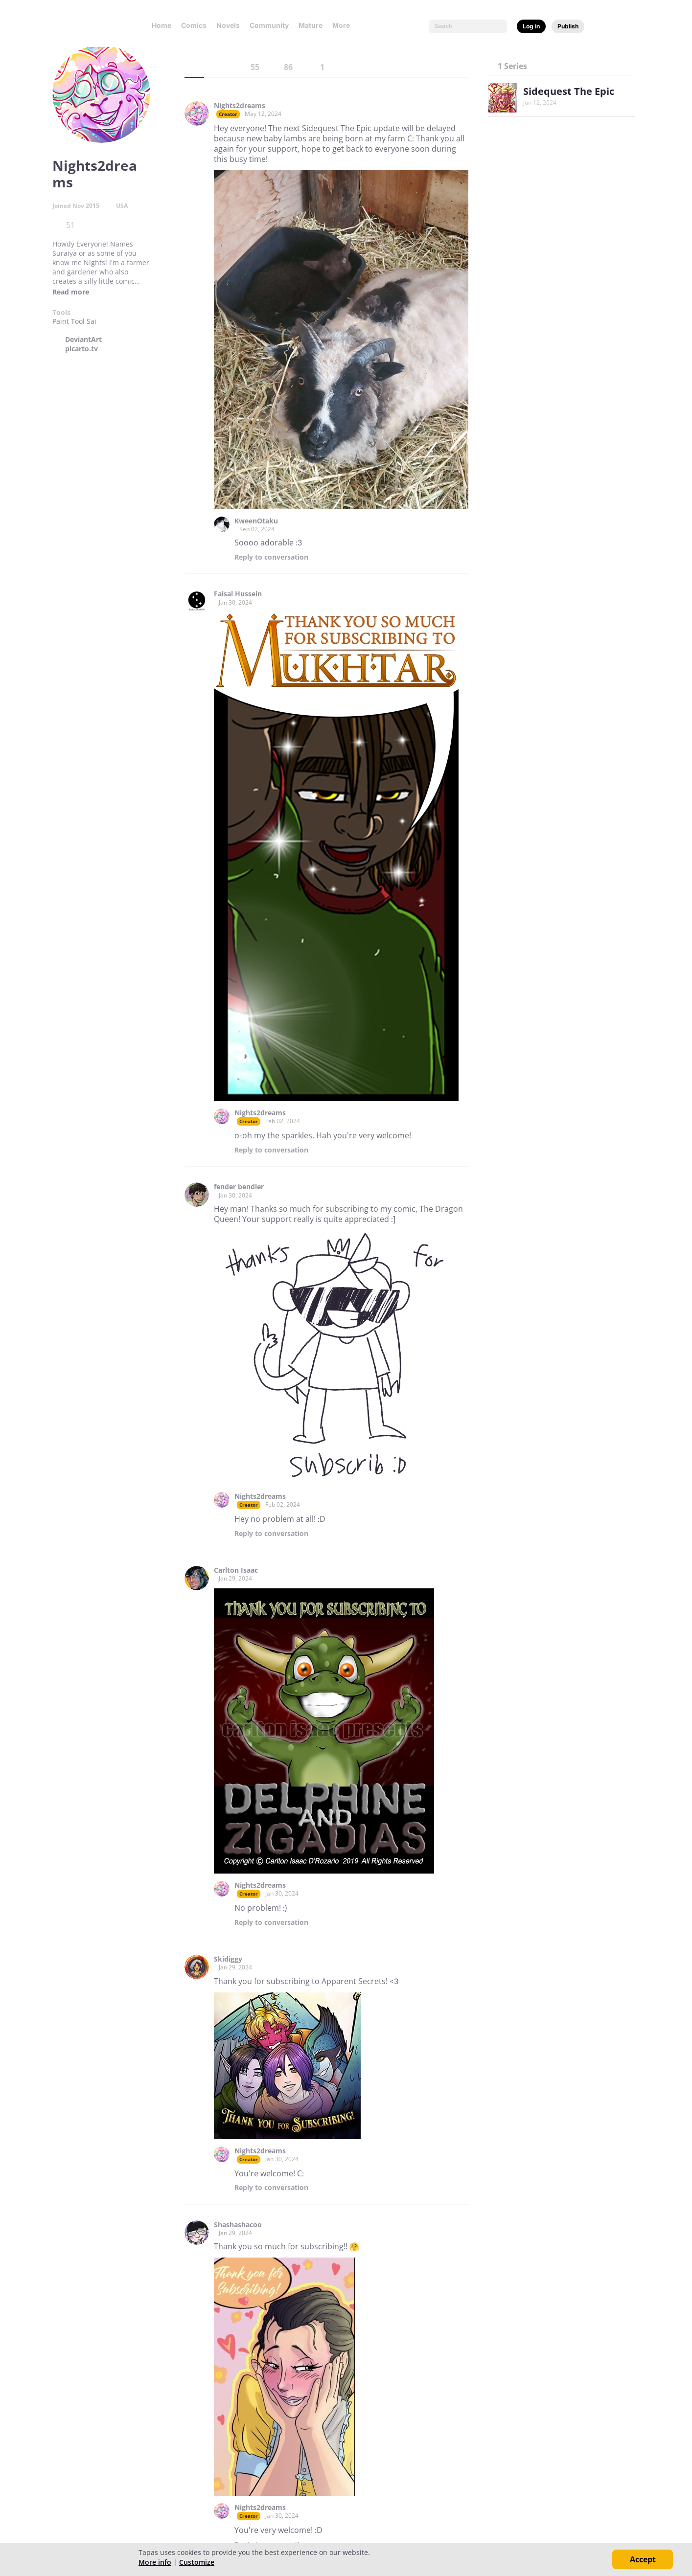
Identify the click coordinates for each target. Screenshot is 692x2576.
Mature (311, 25)
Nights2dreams (239, 105)
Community (269, 25)
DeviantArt (83, 339)
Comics (194, 25)
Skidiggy (228, 1959)
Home (161, 25)
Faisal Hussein (238, 593)
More (344, 25)
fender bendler (239, 1186)
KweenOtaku (256, 521)
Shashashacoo (238, 2224)
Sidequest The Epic (568, 91)
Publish (567, 26)
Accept (643, 2559)
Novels (228, 25)
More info (154, 2562)
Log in (531, 26)
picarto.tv (81, 349)
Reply (271, 557)
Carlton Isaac (236, 1570)
